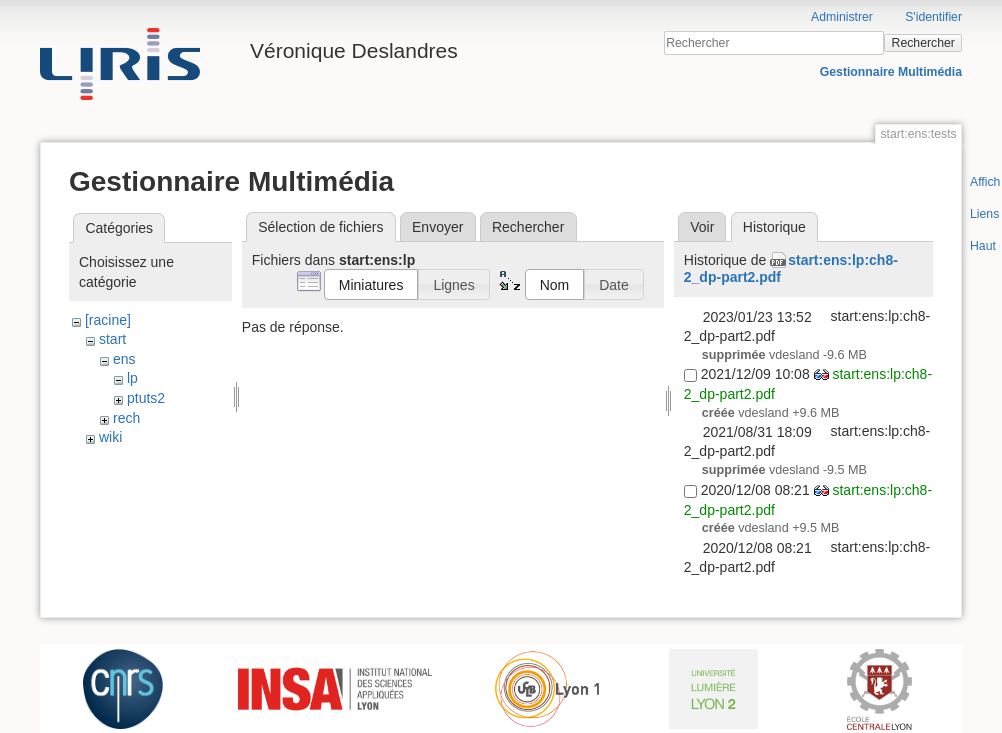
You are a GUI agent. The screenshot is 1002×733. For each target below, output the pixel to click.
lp (132, 378)
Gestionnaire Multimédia (891, 72)
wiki (110, 437)
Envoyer (437, 227)
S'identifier (933, 17)
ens (124, 359)
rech (126, 418)
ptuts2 (146, 398)
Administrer (842, 17)
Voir (702, 227)
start (112, 339)
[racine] (108, 320)
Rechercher (923, 43)
